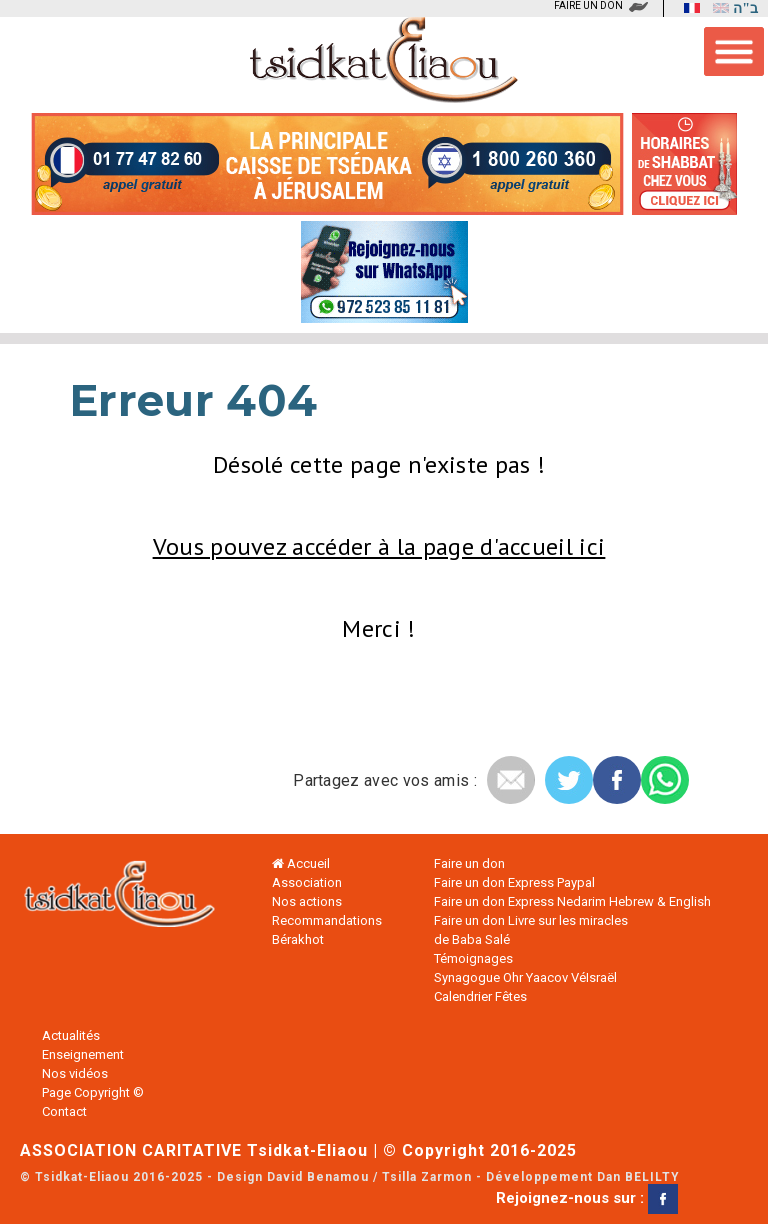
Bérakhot (298, 939)
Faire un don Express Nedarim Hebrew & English (572, 901)
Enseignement (83, 1054)
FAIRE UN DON (588, 5)
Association (307, 882)
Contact (64, 1111)
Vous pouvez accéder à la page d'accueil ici (379, 546)
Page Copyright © (93, 1092)
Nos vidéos (75, 1073)
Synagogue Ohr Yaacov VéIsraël (525, 977)
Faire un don (469, 863)
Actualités (71, 1035)
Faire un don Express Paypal (514, 882)
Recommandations (327, 920)
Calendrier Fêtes (480, 996)
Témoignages (473, 958)
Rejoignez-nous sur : (587, 1198)
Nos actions (307, 901)
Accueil (301, 863)
